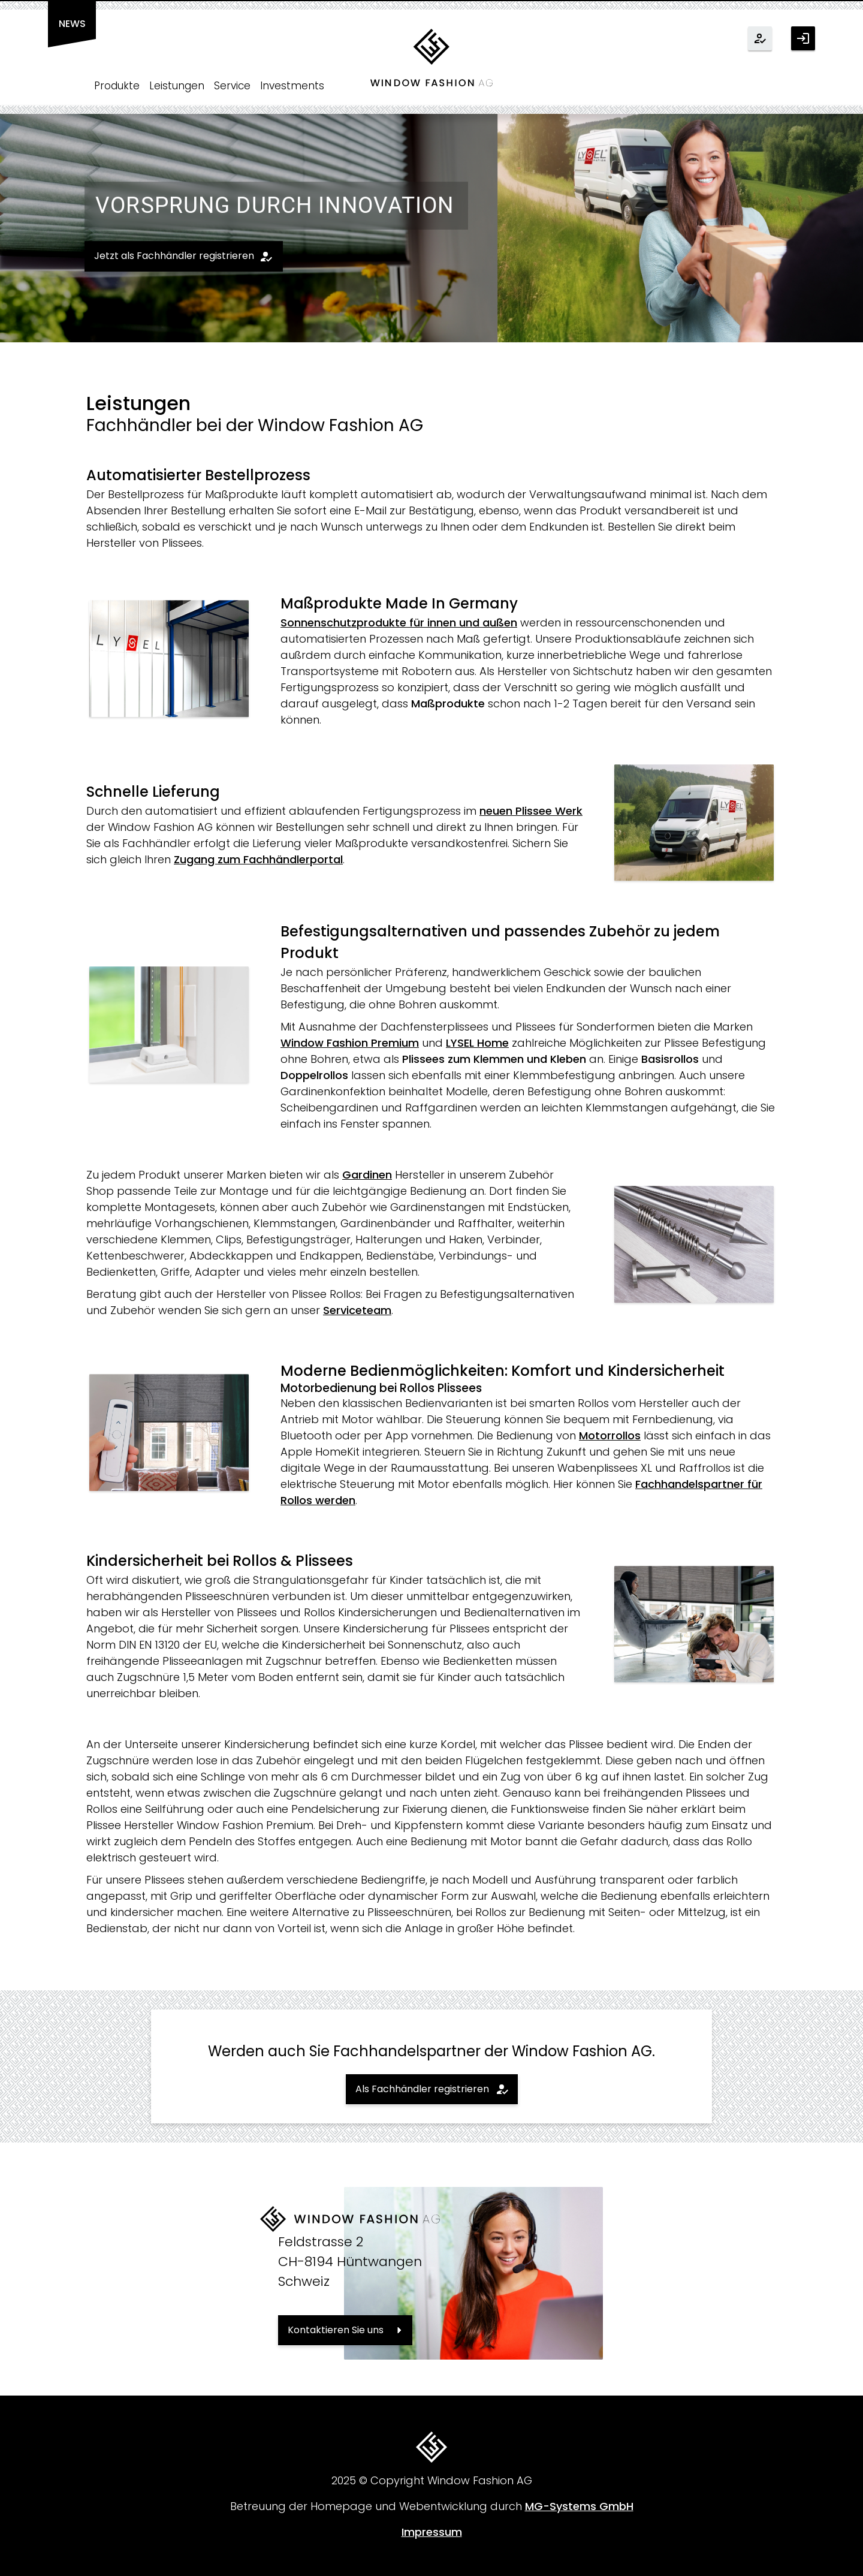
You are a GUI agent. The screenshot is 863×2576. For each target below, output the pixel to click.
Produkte (117, 86)
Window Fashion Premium (349, 1042)
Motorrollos (610, 1435)
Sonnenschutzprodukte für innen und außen (398, 622)
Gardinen (367, 1174)
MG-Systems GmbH (579, 2506)
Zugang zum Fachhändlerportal (258, 859)
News (72, 24)
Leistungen (176, 86)
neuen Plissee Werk (531, 810)
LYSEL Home (477, 1042)
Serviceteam (357, 1310)
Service (232, 86)
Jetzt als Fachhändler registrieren (174, 256)
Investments (292, 86)
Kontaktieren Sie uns (336, 2330)
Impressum (432, 2531)
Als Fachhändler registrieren (422, 2089)
